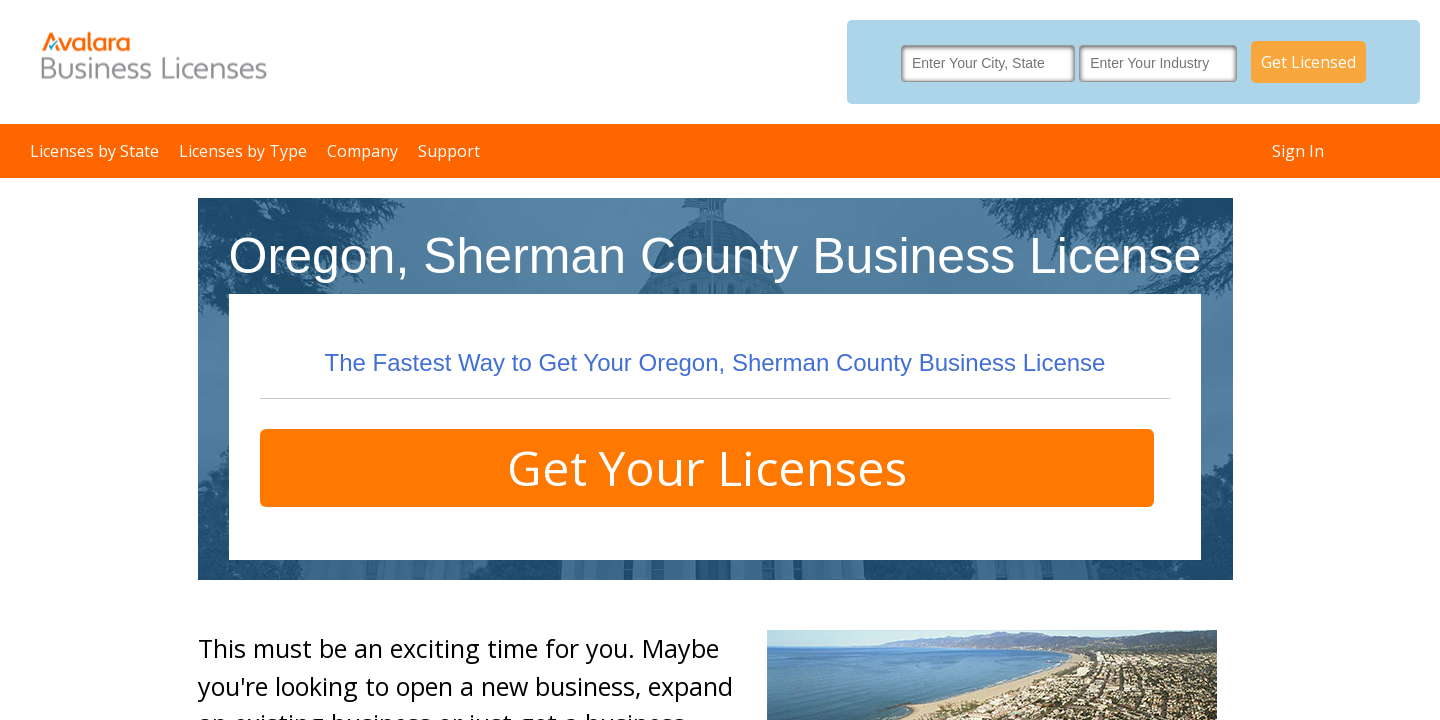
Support (449, 151)
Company (362, 151)
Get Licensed (1308, 62)
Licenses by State (94, 151)
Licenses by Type (243, 151)
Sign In (1298, 151)
